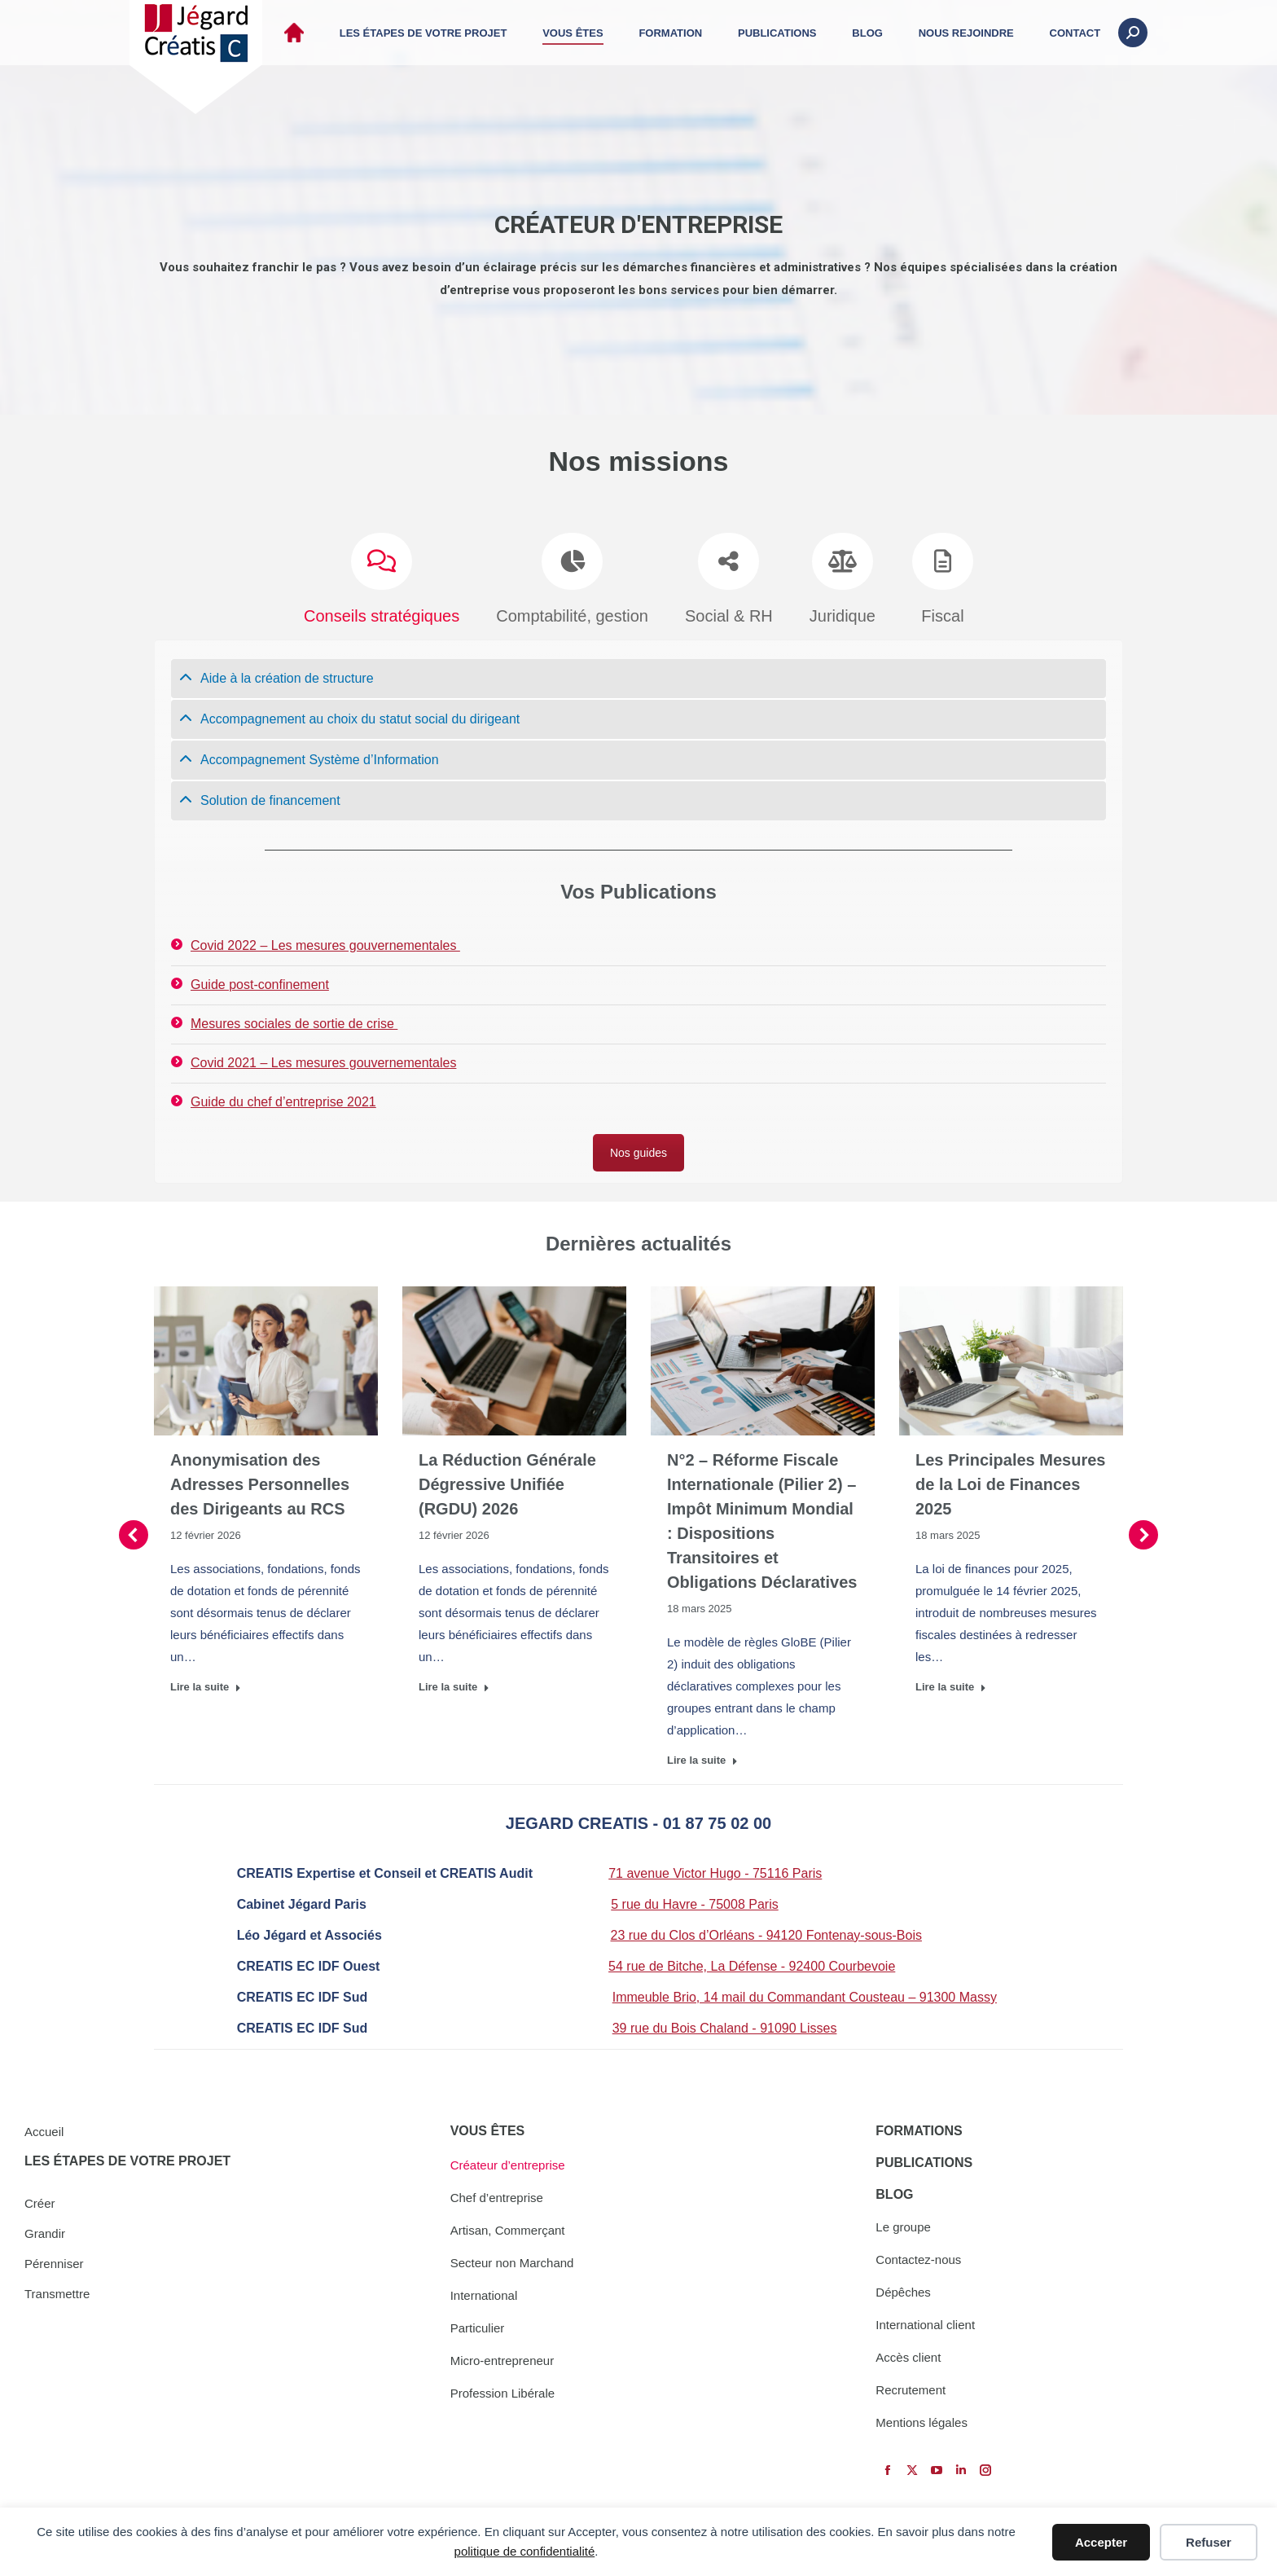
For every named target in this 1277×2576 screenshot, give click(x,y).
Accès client (908, 2357)
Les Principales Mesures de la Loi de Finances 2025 (1010, 1478)
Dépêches (903, 2292)
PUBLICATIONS (923, 2162)
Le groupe (903, 2227)
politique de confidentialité (524, 2551)
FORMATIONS (918, 2131)
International (484, 2295)
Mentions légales (921, 2422)
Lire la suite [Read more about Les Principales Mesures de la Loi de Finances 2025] (950, 1681)
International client (925, 2325)
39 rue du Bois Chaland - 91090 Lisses (724, 2022)
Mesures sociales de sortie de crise (294, 1018)
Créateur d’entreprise (507, 2165)
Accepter (1101, 2542)
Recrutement (910, 2390)
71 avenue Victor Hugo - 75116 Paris (715, 1868)
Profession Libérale (502, 2393)
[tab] (638, 672)
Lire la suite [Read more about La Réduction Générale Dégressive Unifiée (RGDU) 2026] (454, 1681)
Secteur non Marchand (512, 2263)
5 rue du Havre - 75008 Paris (694, 1899)
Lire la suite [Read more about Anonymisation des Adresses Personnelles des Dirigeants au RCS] (205, 1681)
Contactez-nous (918, 2259)
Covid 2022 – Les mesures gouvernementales (325, 940)
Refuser (1208, 2542)
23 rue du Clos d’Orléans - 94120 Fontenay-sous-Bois (766, 1929)
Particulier (477, 2328)
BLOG (894, 2194)
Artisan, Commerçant (507, 2230)
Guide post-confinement (260, 979)
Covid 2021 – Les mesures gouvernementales (323, 1057)
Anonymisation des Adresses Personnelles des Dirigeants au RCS (259, 1478)
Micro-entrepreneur (502, 2360)
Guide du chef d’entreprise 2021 (283, 1096)
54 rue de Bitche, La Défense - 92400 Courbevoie (751, 1960)
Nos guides (638, 1147)
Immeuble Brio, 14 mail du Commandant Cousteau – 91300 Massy (804, 1991)
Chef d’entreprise (496, 2198)
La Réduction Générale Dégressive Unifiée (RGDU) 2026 (507, 1478)
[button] (133, 1529)
